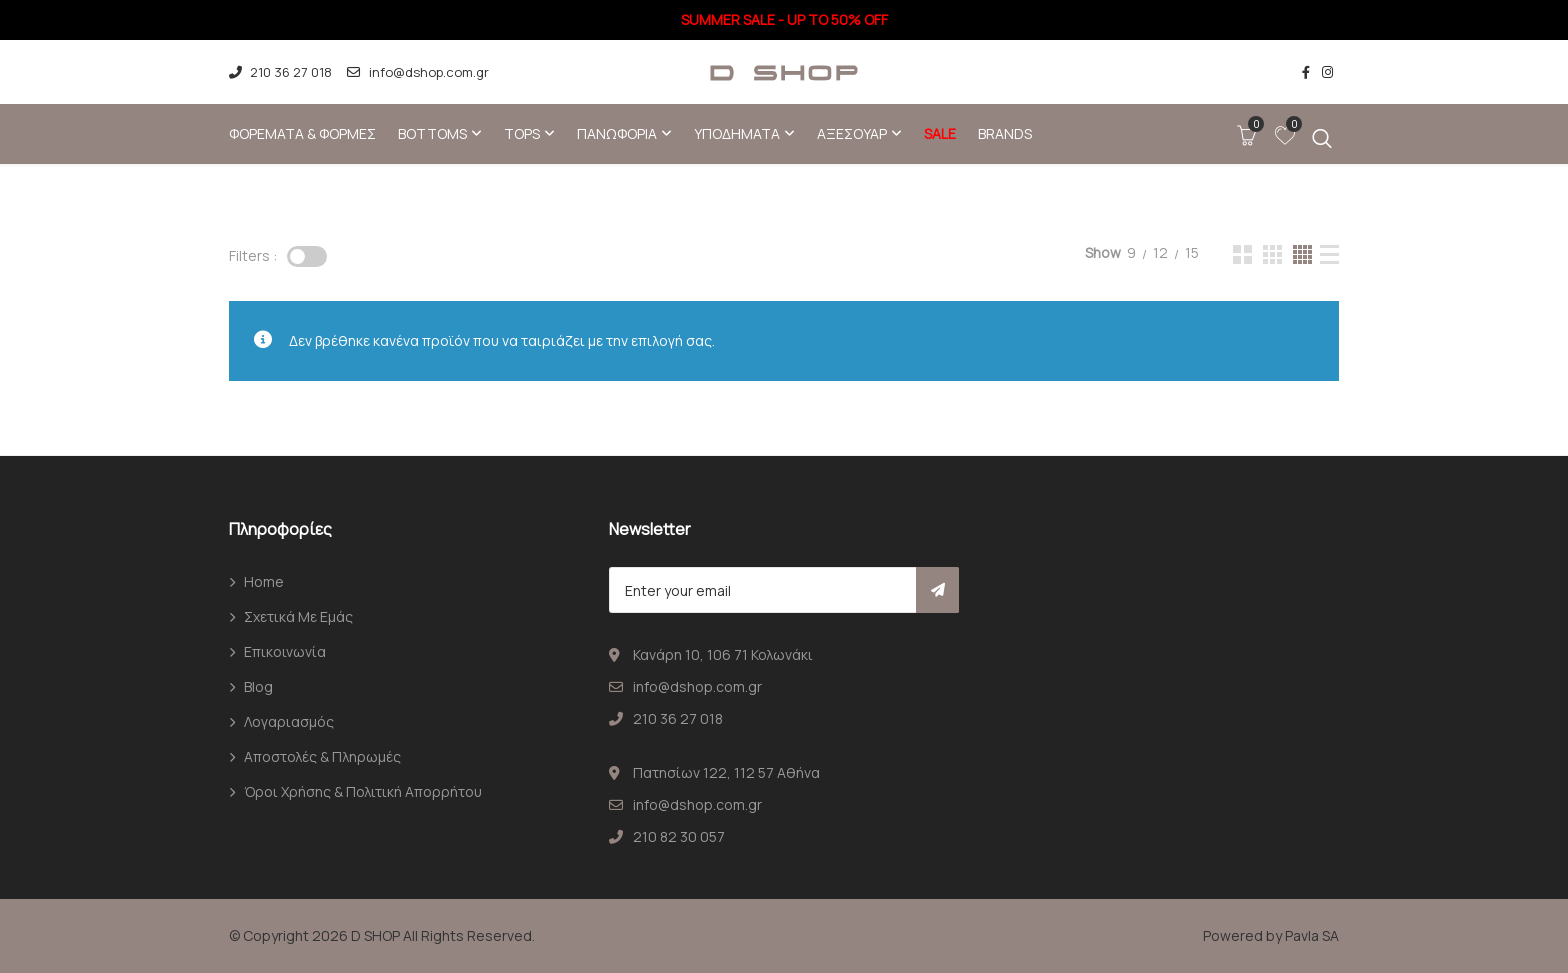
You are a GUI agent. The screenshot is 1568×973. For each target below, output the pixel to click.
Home (264, 581)
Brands (1005, 133)
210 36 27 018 (280, 72)
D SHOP (375, 935)
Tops (522, 133)
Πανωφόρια (617, 133)
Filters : (253, 255)
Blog (258, 686)
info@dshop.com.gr (417, 72)
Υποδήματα (737, 133)
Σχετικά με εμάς (298, 616)
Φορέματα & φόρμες (302, 133)
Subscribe (937, 590)
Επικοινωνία (285, 651)
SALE (940, 133)
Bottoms (432, 133)
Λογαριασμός (289, 721)
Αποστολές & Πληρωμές (322, 756)
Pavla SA (1312, 935)
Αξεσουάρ (852, 133)
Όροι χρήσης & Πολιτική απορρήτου (363, 791)
